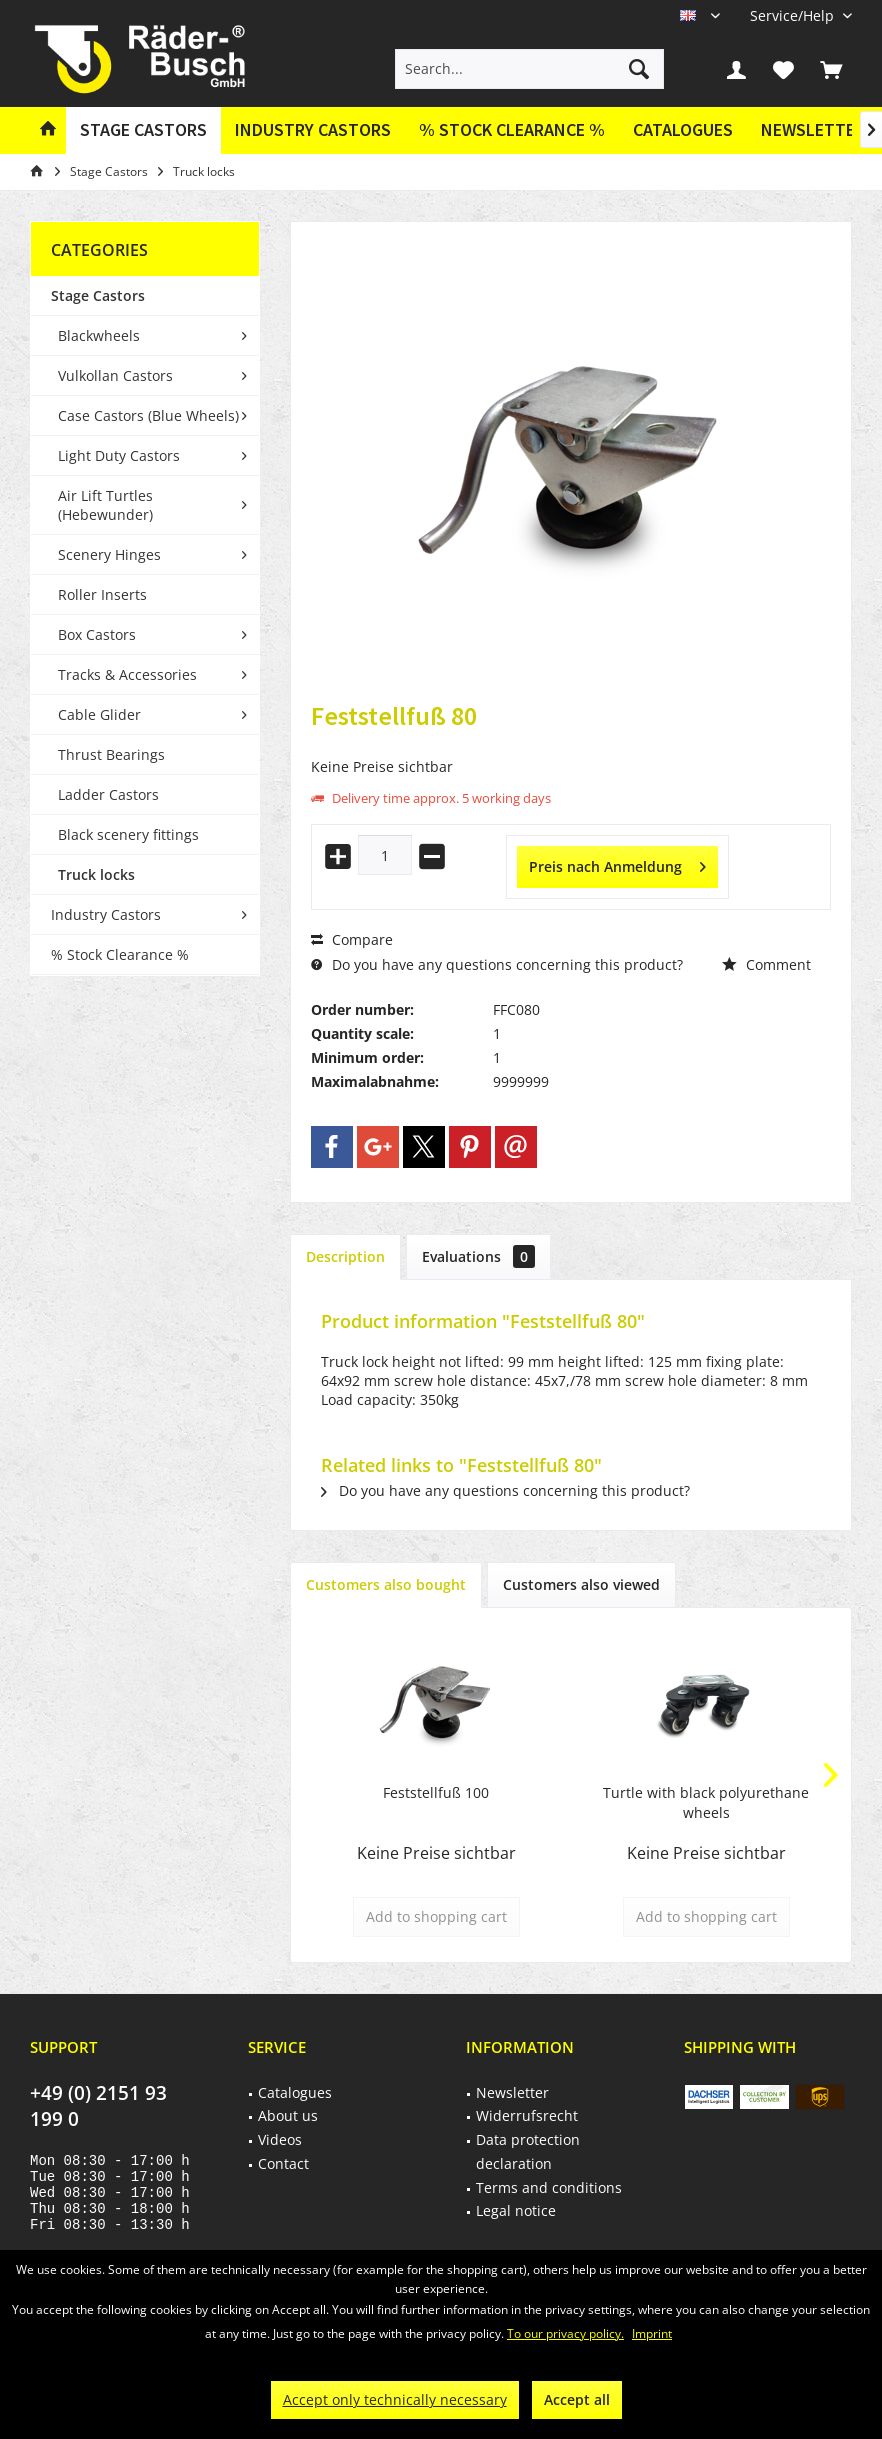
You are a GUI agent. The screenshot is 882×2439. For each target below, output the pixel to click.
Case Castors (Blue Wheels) (148, 415)
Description (345, 1256)
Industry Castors (106, 914)
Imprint (652, 2333)
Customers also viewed (581, 1584)
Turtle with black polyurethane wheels (706, 1802)
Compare (352, 939)
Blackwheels (99, 335)
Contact (283, 2163)
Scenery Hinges (109, 554)
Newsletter (813, 129)
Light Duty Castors (119, 455)
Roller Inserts (102, 594)
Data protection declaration (528, 2151)
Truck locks (96, 874)
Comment (766, 964)
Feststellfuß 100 (436, 1792)
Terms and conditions (549, 2187)
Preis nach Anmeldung (617, 863)
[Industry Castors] (313, 130)
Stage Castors (98, 295)
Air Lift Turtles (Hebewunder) (105, 505)
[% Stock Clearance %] (512, 130)
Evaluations (478, 1256)
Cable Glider (99, 714)
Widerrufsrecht (527, 2115)
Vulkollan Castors (115, 375)
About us (288, 2115)
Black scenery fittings (128, 834)
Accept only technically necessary (395, 2399)
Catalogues (683, 129)
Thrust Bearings (111, 754)
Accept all (577, 2399)
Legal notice (516, 2210)
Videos (280, 2139)
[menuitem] (793, 15)
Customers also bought (386, 1584)
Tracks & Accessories (127, 674)
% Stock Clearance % (120, 954)
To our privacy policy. (565, 2333)
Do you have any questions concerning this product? (497, 964)
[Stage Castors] (143, 130)
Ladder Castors (108, 794)
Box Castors (97, 634)
